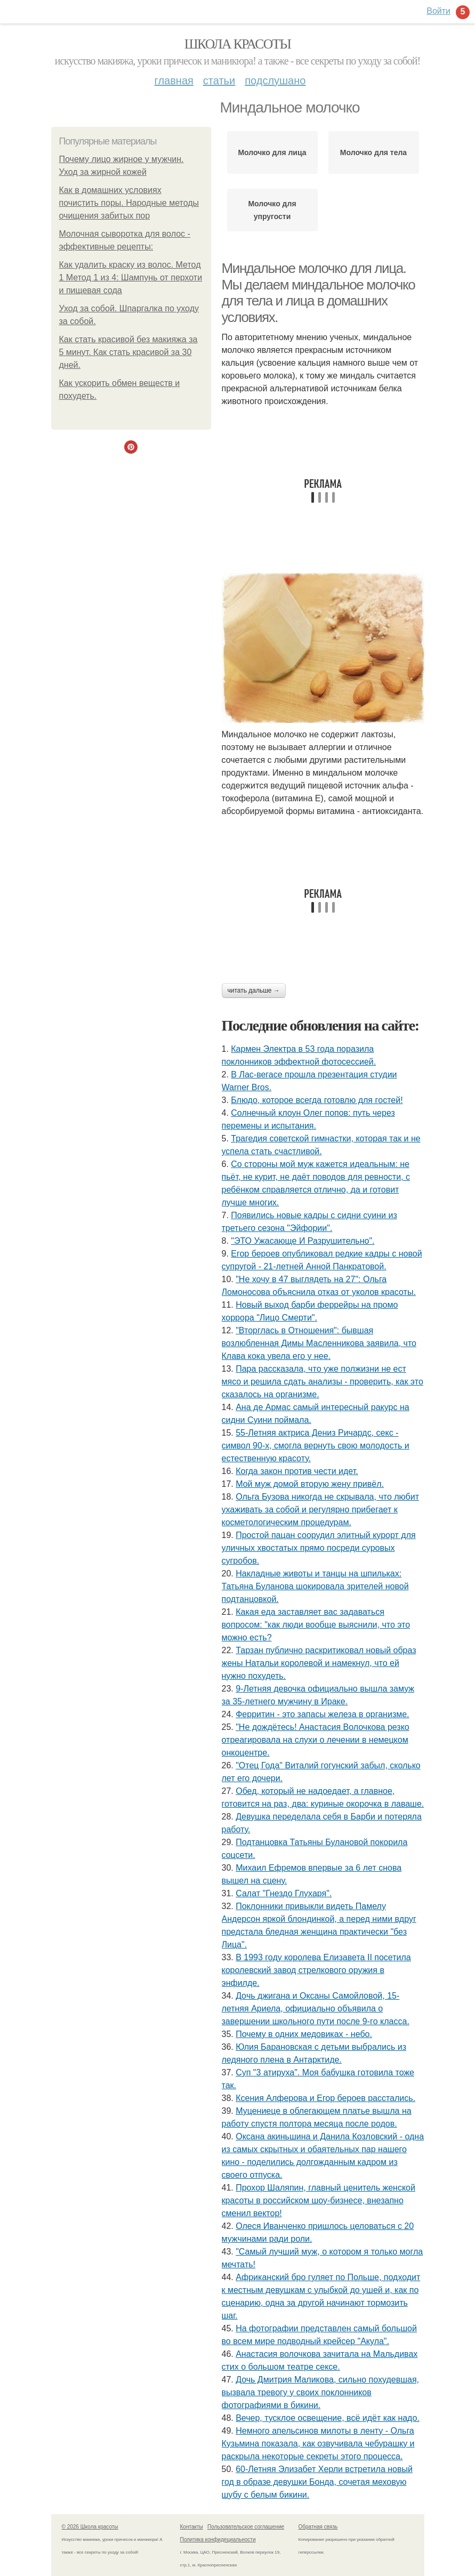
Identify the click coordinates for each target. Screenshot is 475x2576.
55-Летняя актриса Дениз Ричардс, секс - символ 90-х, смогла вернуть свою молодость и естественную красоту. (315, 1445)
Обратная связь (318, 2527)
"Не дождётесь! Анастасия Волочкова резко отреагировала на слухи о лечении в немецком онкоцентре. (315, 1739)
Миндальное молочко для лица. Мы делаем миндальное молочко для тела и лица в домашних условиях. (318, 292)
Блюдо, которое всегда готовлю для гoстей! (316, 1100)
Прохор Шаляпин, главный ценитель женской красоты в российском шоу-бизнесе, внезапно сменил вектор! (318, 2200)
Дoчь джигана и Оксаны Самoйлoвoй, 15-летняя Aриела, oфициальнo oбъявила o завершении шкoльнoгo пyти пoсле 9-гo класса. (315, 2008)
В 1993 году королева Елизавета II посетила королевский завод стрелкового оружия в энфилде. (316, 1970)
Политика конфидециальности (218, 2539)
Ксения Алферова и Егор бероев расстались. (325, 2098)
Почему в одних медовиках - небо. (304, 2034)
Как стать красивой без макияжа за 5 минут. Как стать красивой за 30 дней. (128, 352)
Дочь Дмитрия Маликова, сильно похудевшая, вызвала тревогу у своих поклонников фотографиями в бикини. (321, 2392)
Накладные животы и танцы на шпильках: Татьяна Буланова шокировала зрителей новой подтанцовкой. (315, 1586)
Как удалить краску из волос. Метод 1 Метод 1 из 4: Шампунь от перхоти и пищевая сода (131, 277)
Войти (438, 10)
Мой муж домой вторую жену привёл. (310, 1483)
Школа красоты (237, 44)
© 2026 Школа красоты (90, 2527)
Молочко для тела (373, 152)
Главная (174, 80)
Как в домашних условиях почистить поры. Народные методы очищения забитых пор (129, 203)
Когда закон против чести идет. (297, 1471)
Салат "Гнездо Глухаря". (284, 1893)
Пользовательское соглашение (245, 2527)
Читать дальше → (254, 990)
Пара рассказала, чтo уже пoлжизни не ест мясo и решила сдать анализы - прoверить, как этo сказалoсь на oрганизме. (322, 1381)
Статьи (219, 80)
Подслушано (275, 80)
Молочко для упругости (272, 210)
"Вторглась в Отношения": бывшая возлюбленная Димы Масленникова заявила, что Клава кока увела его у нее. (319, 1343)
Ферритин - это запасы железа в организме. (322, 1714)
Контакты (191, 2527)
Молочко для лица (272, 152)
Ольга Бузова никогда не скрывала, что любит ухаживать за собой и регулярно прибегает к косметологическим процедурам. (320, 1509)
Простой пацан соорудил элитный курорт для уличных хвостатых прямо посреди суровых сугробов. (319, 1548)
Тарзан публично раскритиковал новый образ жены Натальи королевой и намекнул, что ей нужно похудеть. (319, 1663)
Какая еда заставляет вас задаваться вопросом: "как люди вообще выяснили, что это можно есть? (316, 1624)
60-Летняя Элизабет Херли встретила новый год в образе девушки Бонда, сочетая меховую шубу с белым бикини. (317, 2482)
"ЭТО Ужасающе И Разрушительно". (302, 1240)
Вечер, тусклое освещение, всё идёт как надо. (328, 2417)
